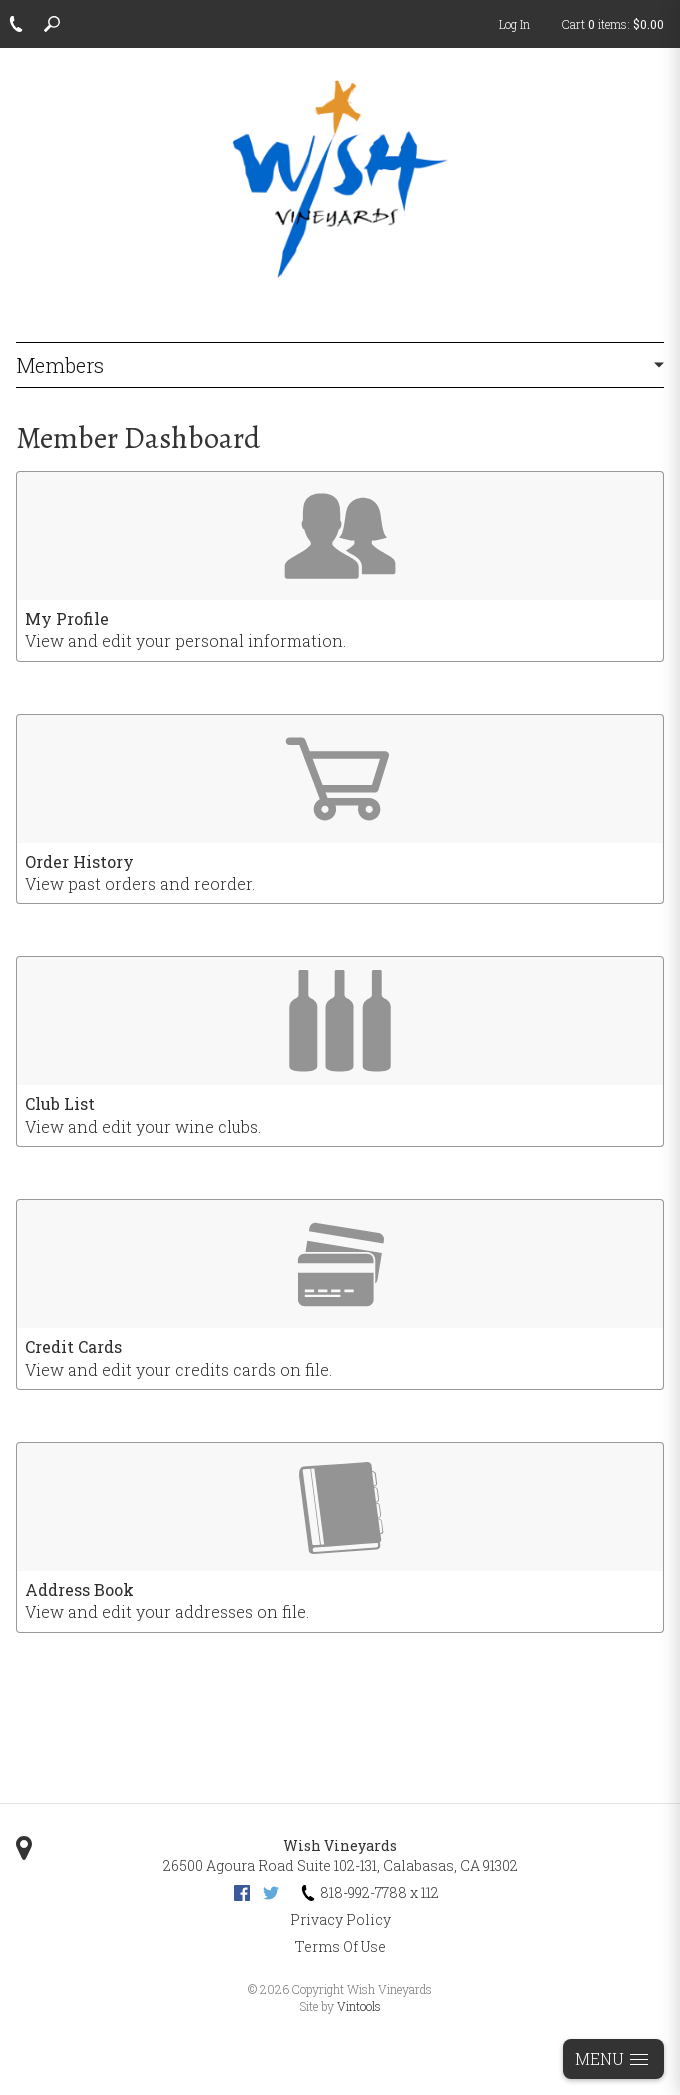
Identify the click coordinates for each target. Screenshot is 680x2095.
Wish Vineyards (340, 1845)
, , (340, 1865)
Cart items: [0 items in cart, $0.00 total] (613, 24)
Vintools (359, 2006)
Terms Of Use (340, 1946)
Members (60, 365)
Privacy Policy (340, 1919)
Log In (514, 24)
